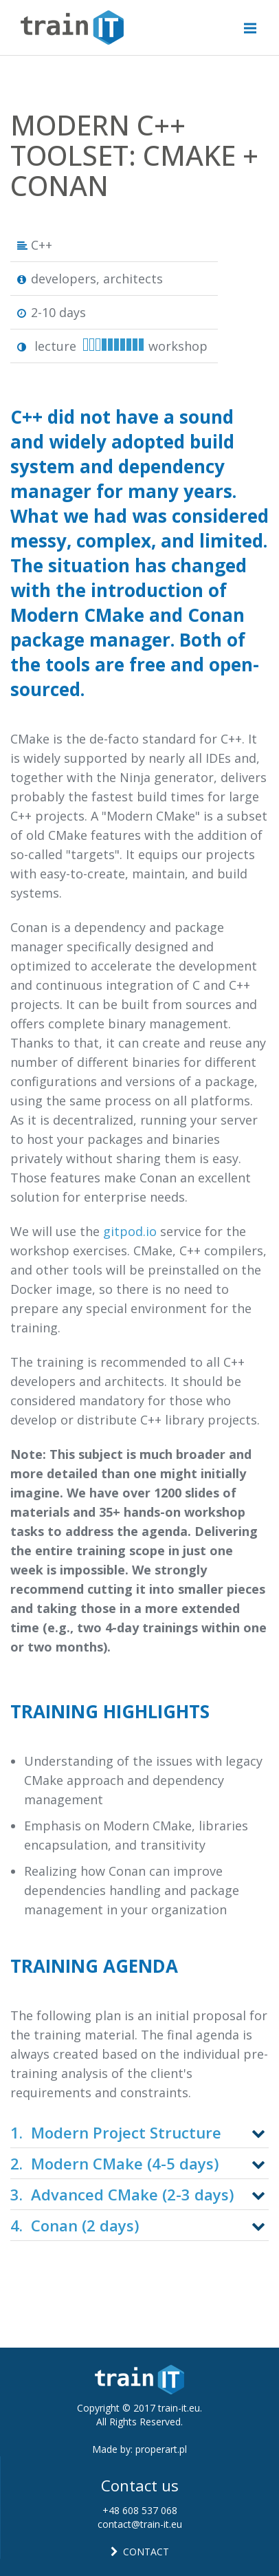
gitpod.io (130, 1231)
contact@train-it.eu (140, 2524)
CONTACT (140, 2551)
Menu (254, 21)
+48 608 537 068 (139, 2510)
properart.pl (161, 2449)
